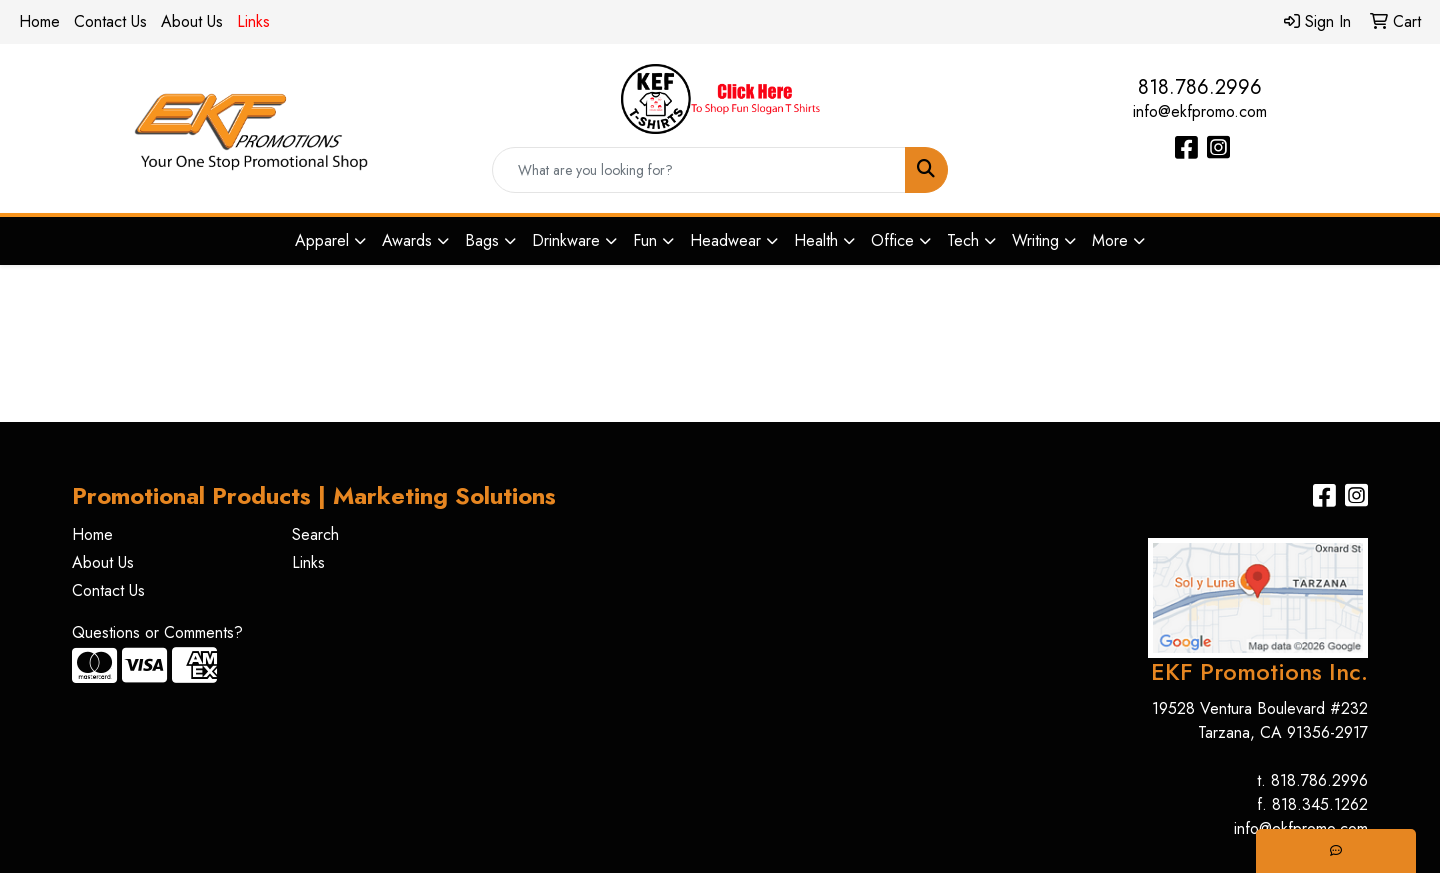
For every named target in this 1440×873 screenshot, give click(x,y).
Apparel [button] (322, 240)
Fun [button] (645, 240)
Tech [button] (963, 240)
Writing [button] (1035, 240)
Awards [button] (407, 240)
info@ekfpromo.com (1200, 111)
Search (315, 534)
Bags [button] (482, 240)
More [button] (1110, 240)
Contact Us (110, 21)
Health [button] (816, 240)
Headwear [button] (725, 240)
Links (308, 562)
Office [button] (892, 240)
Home (39, 21)
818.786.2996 (1200, 87)
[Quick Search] (699, 170)
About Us (192, 21)
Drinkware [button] (566, 240)
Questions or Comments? (157, 632)
